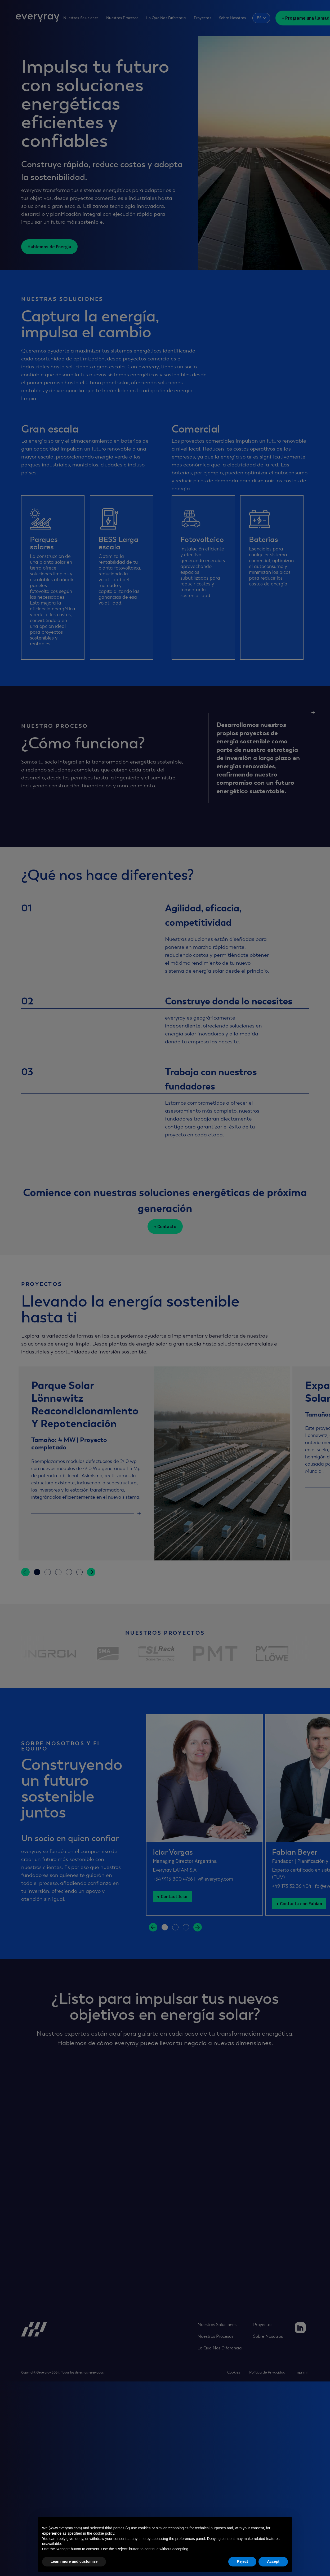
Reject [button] (242, 2561)
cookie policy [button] (103, 2533)
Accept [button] (273, 2561)
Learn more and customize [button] (74, 2561)
